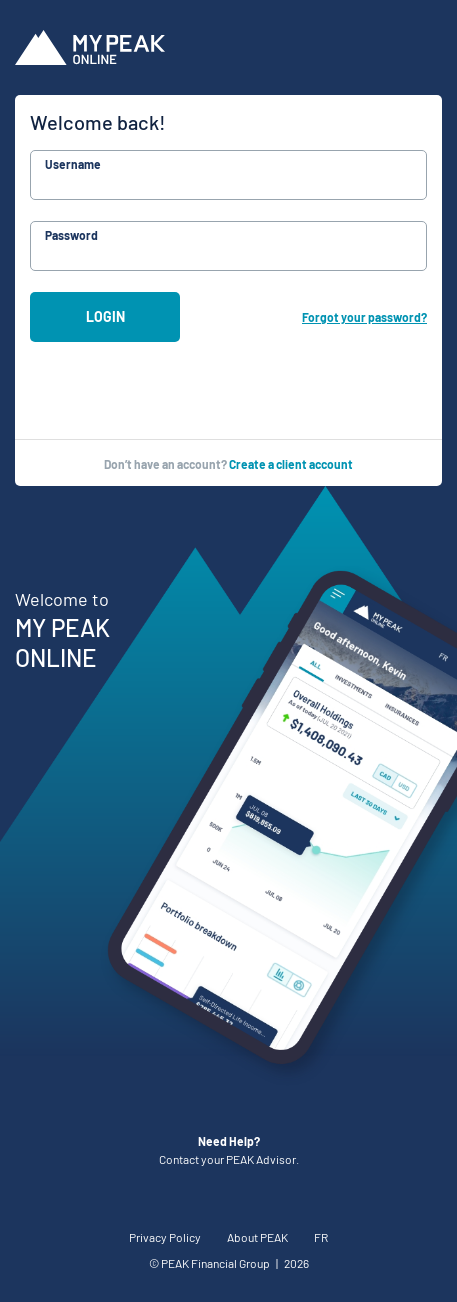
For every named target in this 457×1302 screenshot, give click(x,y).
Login (105, 316)
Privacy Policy (165, 1237)
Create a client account (291, 464)
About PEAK (257, 1237)
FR (321, 1237)
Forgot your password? (364, 317)
